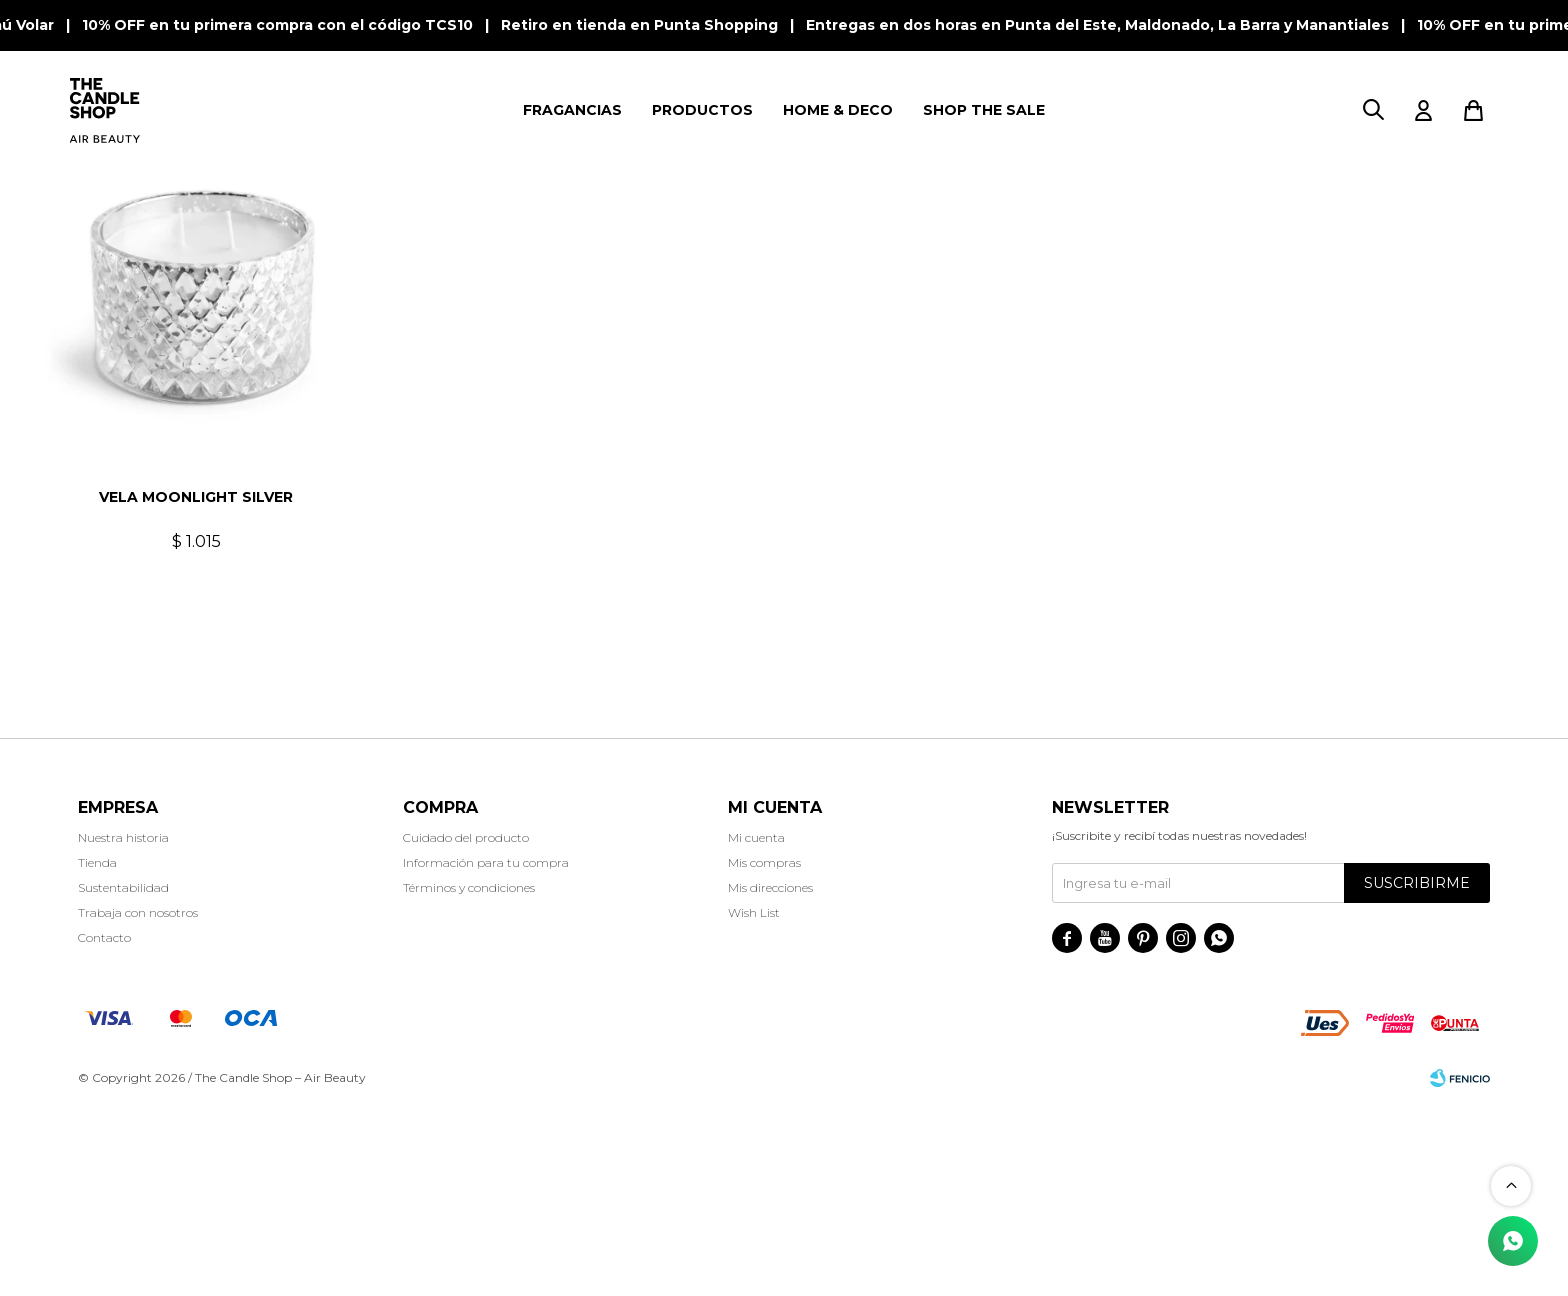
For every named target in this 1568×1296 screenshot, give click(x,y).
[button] (1373, 110)
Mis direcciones (770, 1080)
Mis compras (764, 1055)
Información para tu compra (486, 1055)
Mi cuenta (756, 1030)
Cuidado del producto (466, 1030)
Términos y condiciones (469, 1080)
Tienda (97, 1055)
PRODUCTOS (702, 110)
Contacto (104, 1130)
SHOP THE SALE (984, 110)
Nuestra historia (123, 1030)
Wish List (754, 1105)
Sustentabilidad (123, 1080)
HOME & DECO (838, 110)
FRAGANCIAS (572, 110)
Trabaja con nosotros (138, 1105)
